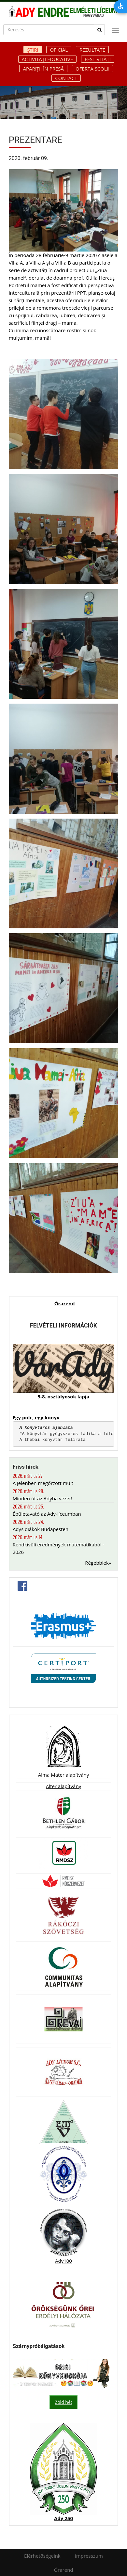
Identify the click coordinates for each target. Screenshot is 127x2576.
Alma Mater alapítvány (63, 1774)
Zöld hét (63, 2402)
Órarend (64, 1303)
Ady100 (63, 2261)
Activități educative (47, 59)
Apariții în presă (43, 68)
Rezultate (92, 49)
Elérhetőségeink (42, 2555)
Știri (32, 49)
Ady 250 (63, 2518)
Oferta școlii (92, 68)
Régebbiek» (98, 1562)
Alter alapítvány (63, 1786)
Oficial (59, 49)
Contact (66, 78)
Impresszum (89, 2555)
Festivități (98, 59)
